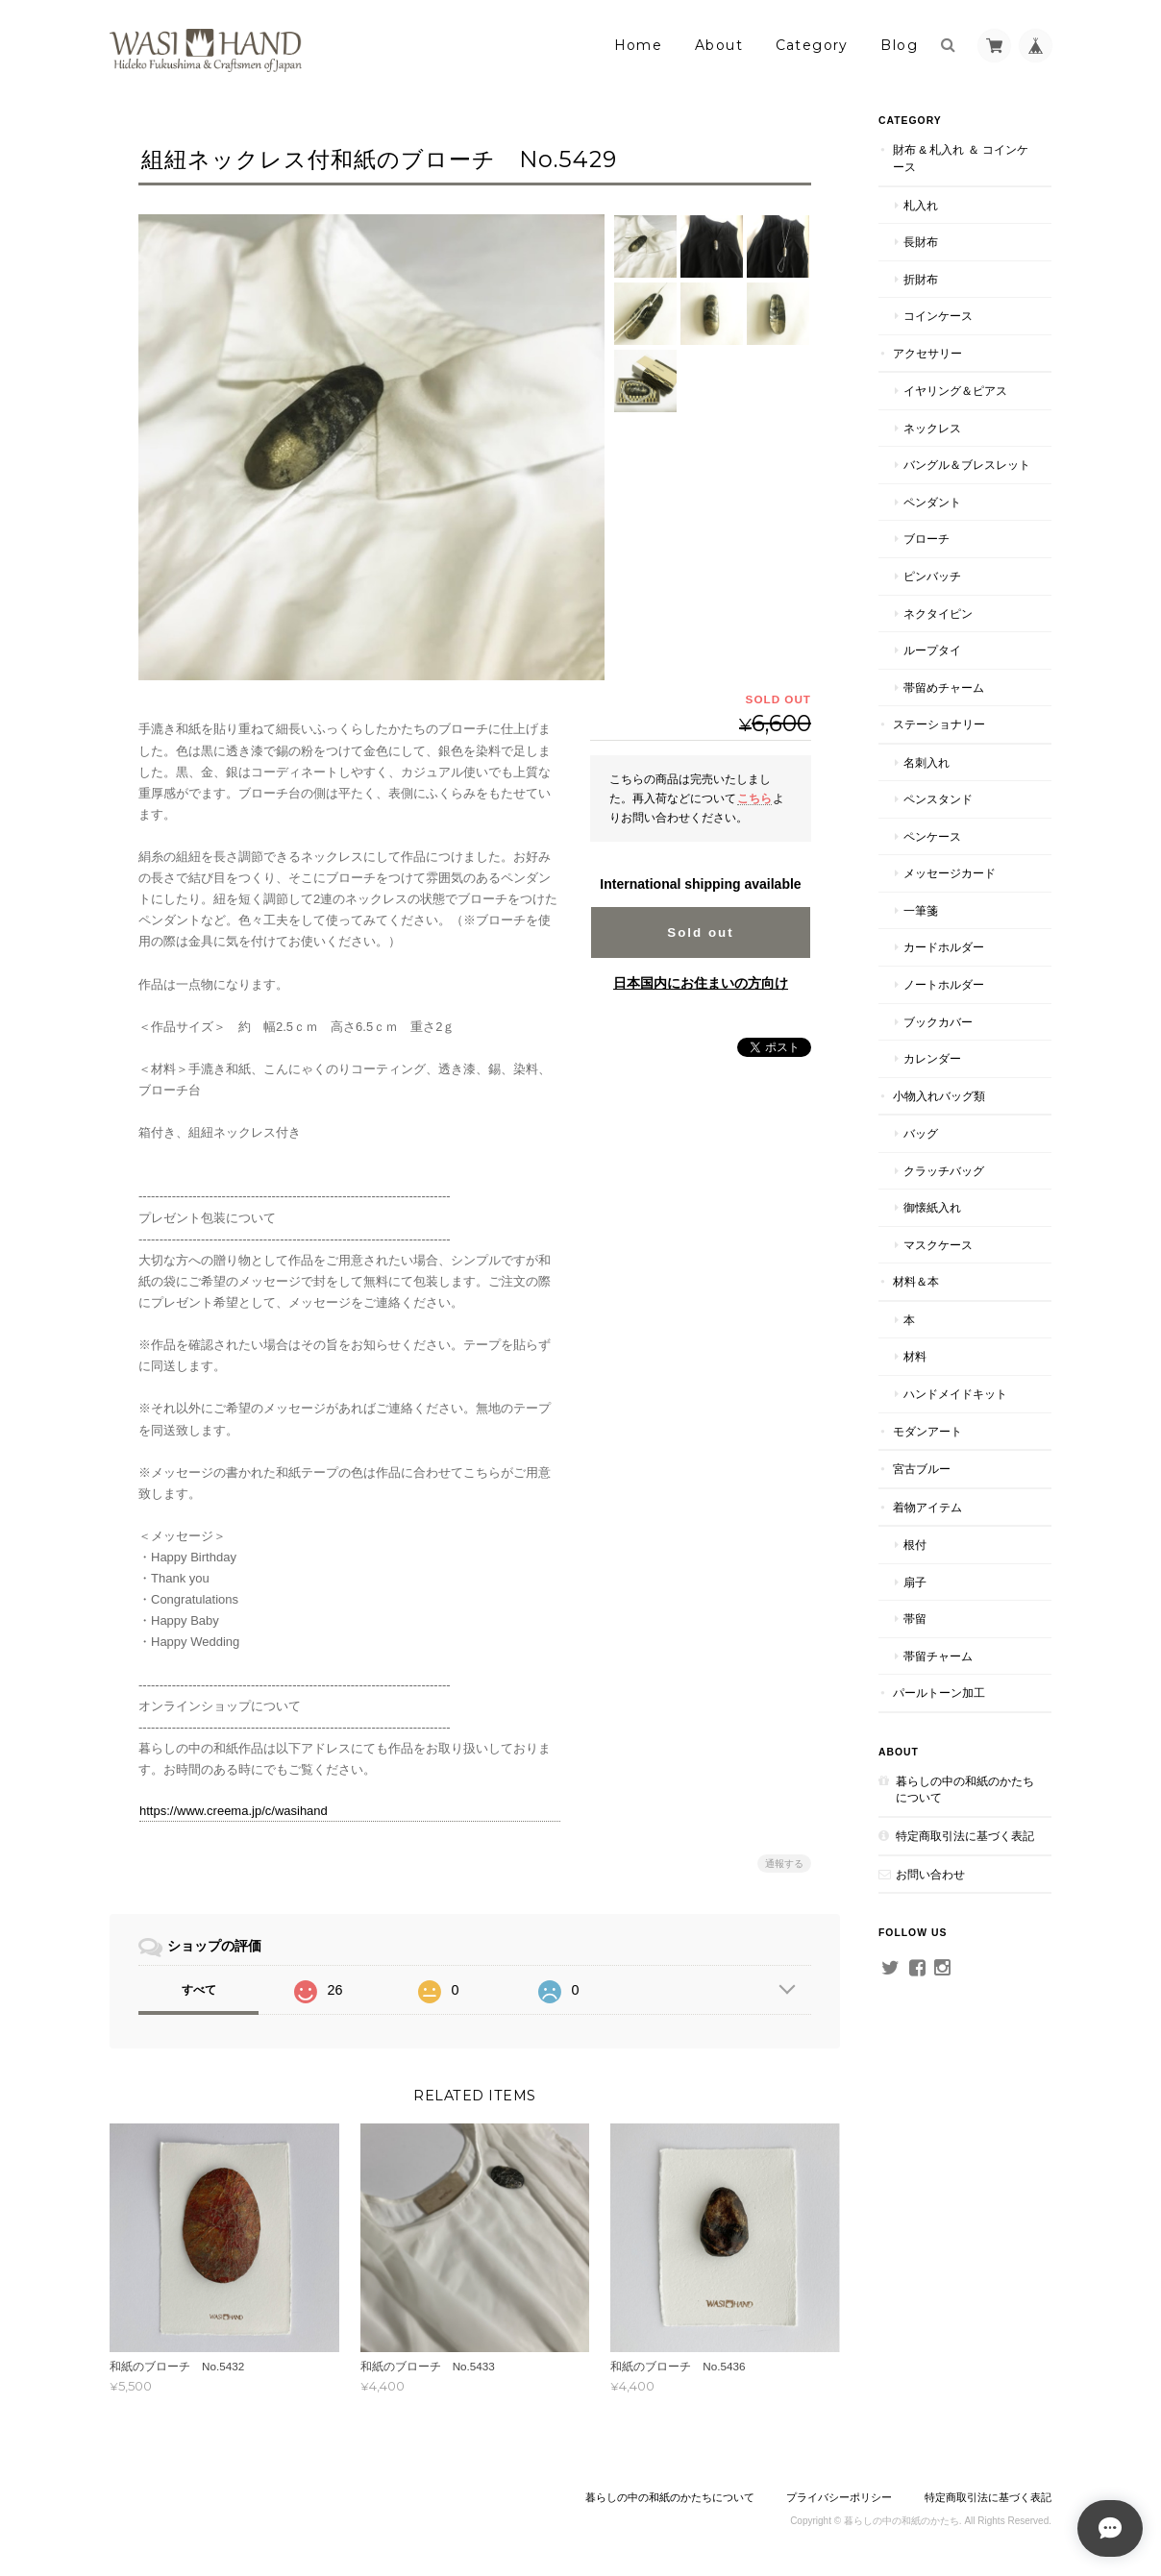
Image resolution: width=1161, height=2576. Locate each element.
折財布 (920, 279)
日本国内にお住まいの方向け (700, 983)
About (719, 45)
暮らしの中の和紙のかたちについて (965, 1789)
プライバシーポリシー (839, 2497)
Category (812, 45)
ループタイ (932, 650)
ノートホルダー (943, 984)
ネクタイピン (938, 613)
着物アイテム (927, 1507)
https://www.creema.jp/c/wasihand (233, 1810)
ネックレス (932, 428)
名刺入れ (926, 762)
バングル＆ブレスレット (966, 464)
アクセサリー (927, 353)
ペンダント (932, 502)
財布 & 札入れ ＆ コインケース (960, 158)
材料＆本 (916, 1281)
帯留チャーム (938, 1656)
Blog (899, 45)
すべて (199, 1990)
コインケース (938, 315)
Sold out (700, 932)
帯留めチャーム (943, 687)
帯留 (914, 1618)
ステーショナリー (939, 724)
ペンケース (932, 836)
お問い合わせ (930, 1874)
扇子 (914, 1582)
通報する (784, 1863)
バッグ (920, 1133)
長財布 (920, 241)
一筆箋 (920, 910)
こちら (754, 798)
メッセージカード (949, 873)
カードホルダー (943, 947)
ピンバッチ (932, 576)
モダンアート (927, 1431)
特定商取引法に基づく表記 (965, 1835)
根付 (914, 1544)
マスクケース (938, 1245)
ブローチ (926, 538)
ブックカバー (938, 1022)
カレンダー (932, 1058)
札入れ (920, 205)
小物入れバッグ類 (939, 1096)
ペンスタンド (938, 799)
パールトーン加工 (939, 1692)
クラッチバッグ (943, 1171)
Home (638, 45)
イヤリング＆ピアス (955, 390)
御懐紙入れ (932, 1207)
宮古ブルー (922, 1468)
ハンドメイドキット (955, 1393)
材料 (914, 1356)
